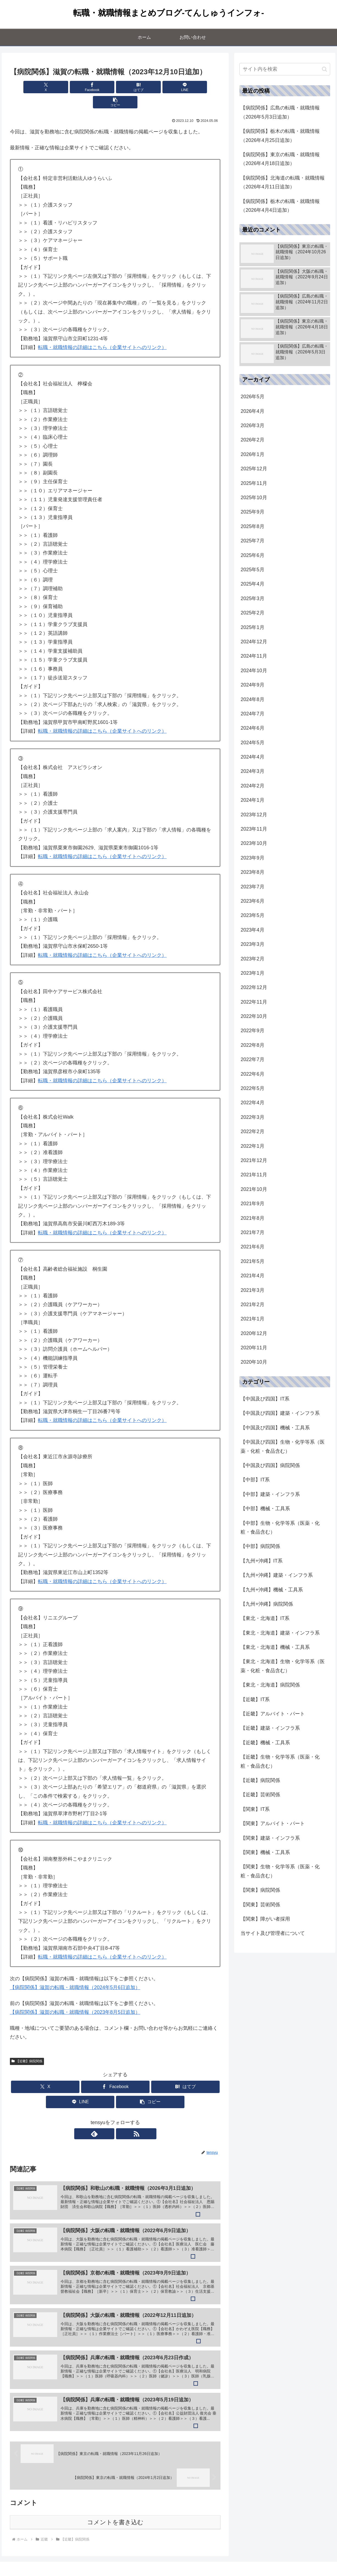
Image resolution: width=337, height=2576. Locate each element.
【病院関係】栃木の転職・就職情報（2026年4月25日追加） (280, 135)
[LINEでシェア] (151, 87)
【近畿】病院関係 (27, 2046)
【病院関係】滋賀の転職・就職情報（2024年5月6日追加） (75, 1972)
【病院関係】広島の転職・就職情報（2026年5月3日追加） (280, 112)
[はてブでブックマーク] (115, 87)
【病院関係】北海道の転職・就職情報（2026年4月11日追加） (283, 182)
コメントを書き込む (115, 2512)
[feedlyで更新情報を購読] (108, 2118)
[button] (186, 87)
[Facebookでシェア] (80, 87)
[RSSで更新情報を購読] (121, 2118)
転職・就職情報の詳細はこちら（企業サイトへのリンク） (102, 332)
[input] (284, 69)
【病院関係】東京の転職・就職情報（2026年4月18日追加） (280, 159)
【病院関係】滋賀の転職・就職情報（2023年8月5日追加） (75, 1997)
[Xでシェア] (45, 87)
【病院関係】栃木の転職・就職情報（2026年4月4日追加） (280, 206)
